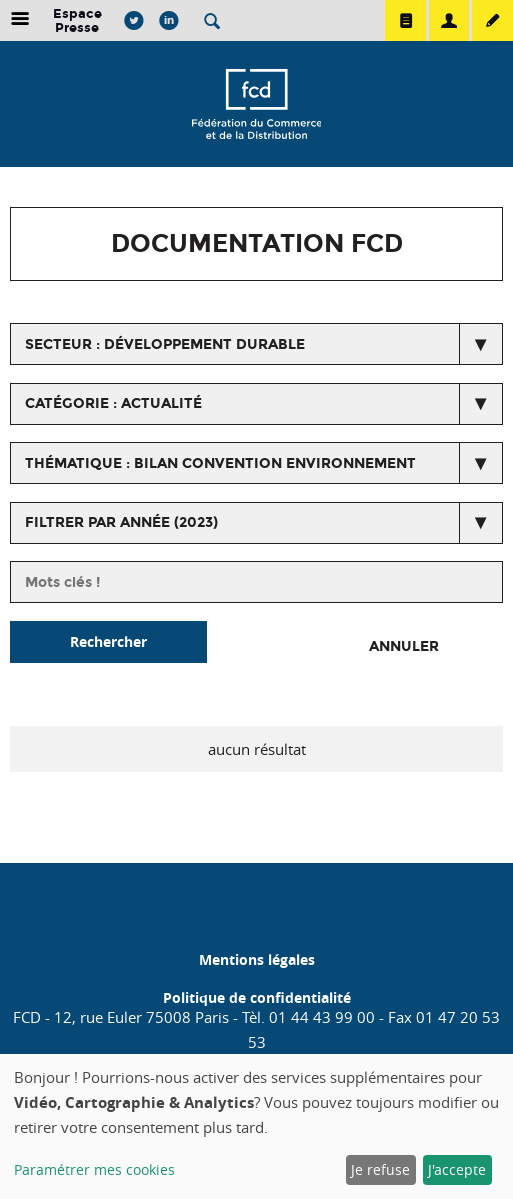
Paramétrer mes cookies (94, 1169)
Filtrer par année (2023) (121, 522)
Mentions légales (257, 959)
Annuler (404, 646)
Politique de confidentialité (257, 997)
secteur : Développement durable (165, 344)
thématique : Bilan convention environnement (220, 463)
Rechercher (108, 641)
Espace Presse (77, 20)
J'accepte (457, 1169)
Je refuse (380, 1169)
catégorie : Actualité (113, 403)
